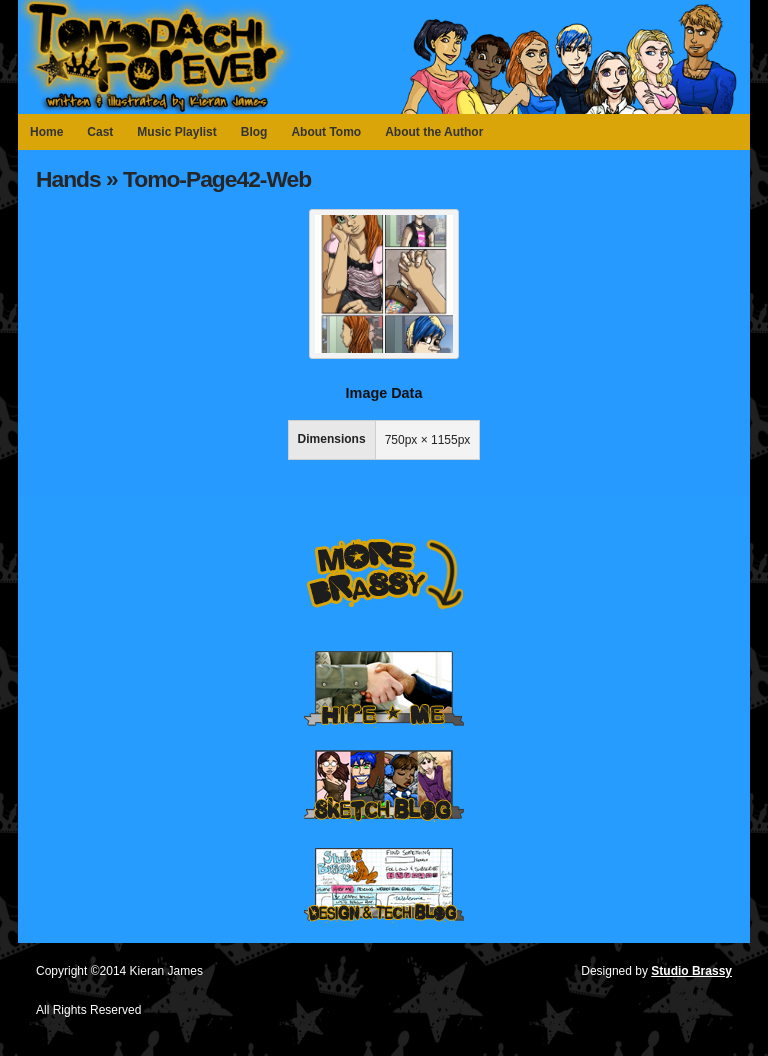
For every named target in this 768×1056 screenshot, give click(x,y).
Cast (100, 132)
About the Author (434, 132)
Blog (254, 132)
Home (46, 132)
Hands (68, 179)
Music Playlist (176, 132)
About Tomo (326, 132)
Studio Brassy (691, 971)
